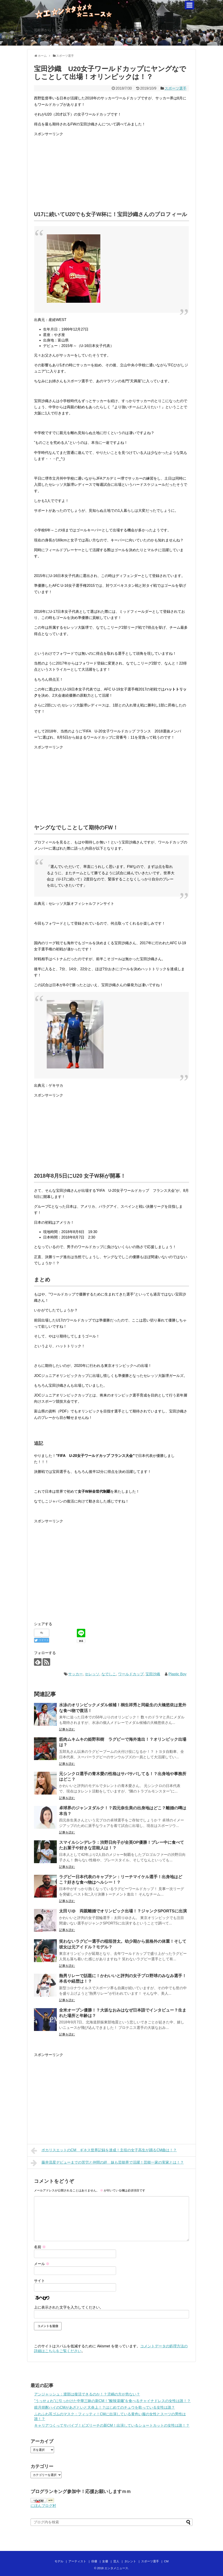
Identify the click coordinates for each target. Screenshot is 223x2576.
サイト (39, 2281)
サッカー (75, 1674)
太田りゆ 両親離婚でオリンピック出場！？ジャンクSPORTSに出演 (123, 1911)
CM (166, 2561)
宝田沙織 (152, 1674)
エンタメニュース (116, 2568)
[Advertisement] (111, 169)
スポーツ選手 (176, 88)
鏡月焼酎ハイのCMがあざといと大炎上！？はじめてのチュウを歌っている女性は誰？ (104, 2407)
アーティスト (77, 2561)
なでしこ (108, 1674)
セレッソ (92, 1674)
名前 (40, 2247)
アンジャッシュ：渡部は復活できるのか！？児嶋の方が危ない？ (87, 2394)
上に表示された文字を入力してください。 (68, 2307)
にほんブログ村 (43, 2506)
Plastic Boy (178, 1674)
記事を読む (67, 1729)
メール (41, 2264)
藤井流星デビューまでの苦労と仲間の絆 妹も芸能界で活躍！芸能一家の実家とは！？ (107, 2163)
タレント (130, 2561)
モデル (58, 2561)
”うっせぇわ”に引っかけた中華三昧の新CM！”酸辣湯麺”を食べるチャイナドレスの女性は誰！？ (112, 2401)
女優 (105, 2561)
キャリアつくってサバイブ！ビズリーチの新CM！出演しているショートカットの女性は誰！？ (111, 2425)
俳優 (94, 2561)
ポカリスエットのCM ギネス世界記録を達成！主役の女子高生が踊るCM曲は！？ (104, 2150)
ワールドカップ (131, 1674)
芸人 (116, 2561)
